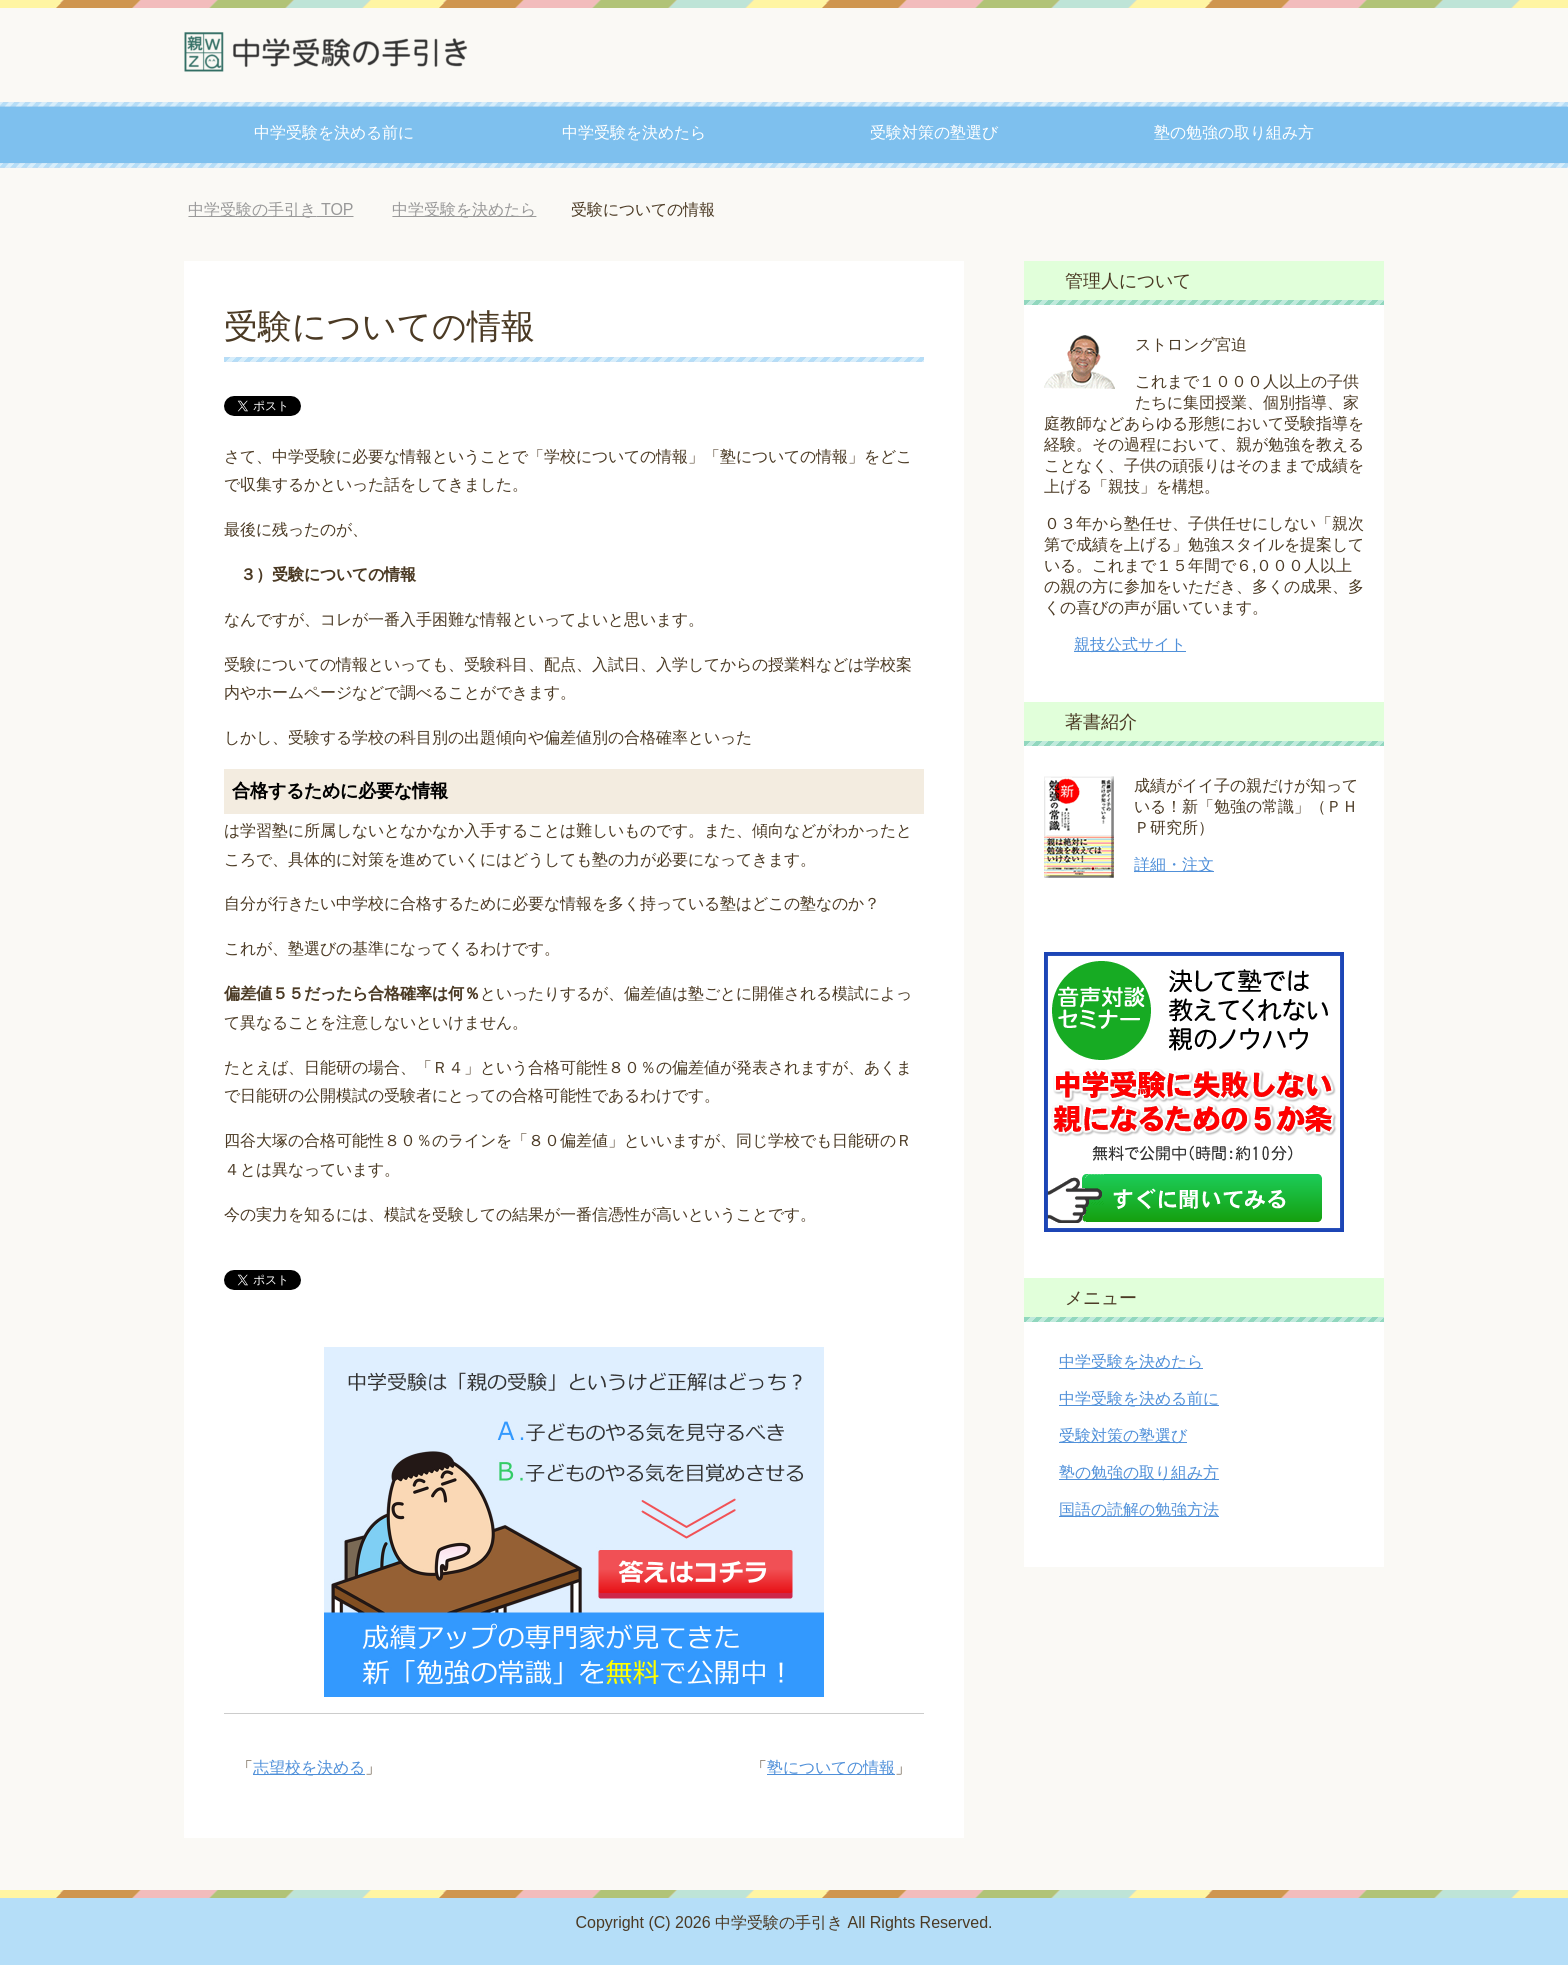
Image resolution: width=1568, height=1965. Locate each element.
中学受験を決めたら (634, 132)
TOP (270, 209)
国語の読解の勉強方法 (1139, 1509)
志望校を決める (309, 1767)
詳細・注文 (1174, 864)
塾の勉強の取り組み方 (1234, 132)
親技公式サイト (1130, 644)
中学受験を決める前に (334, 132)
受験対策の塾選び (934, 132)
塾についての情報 (831, 1767)
